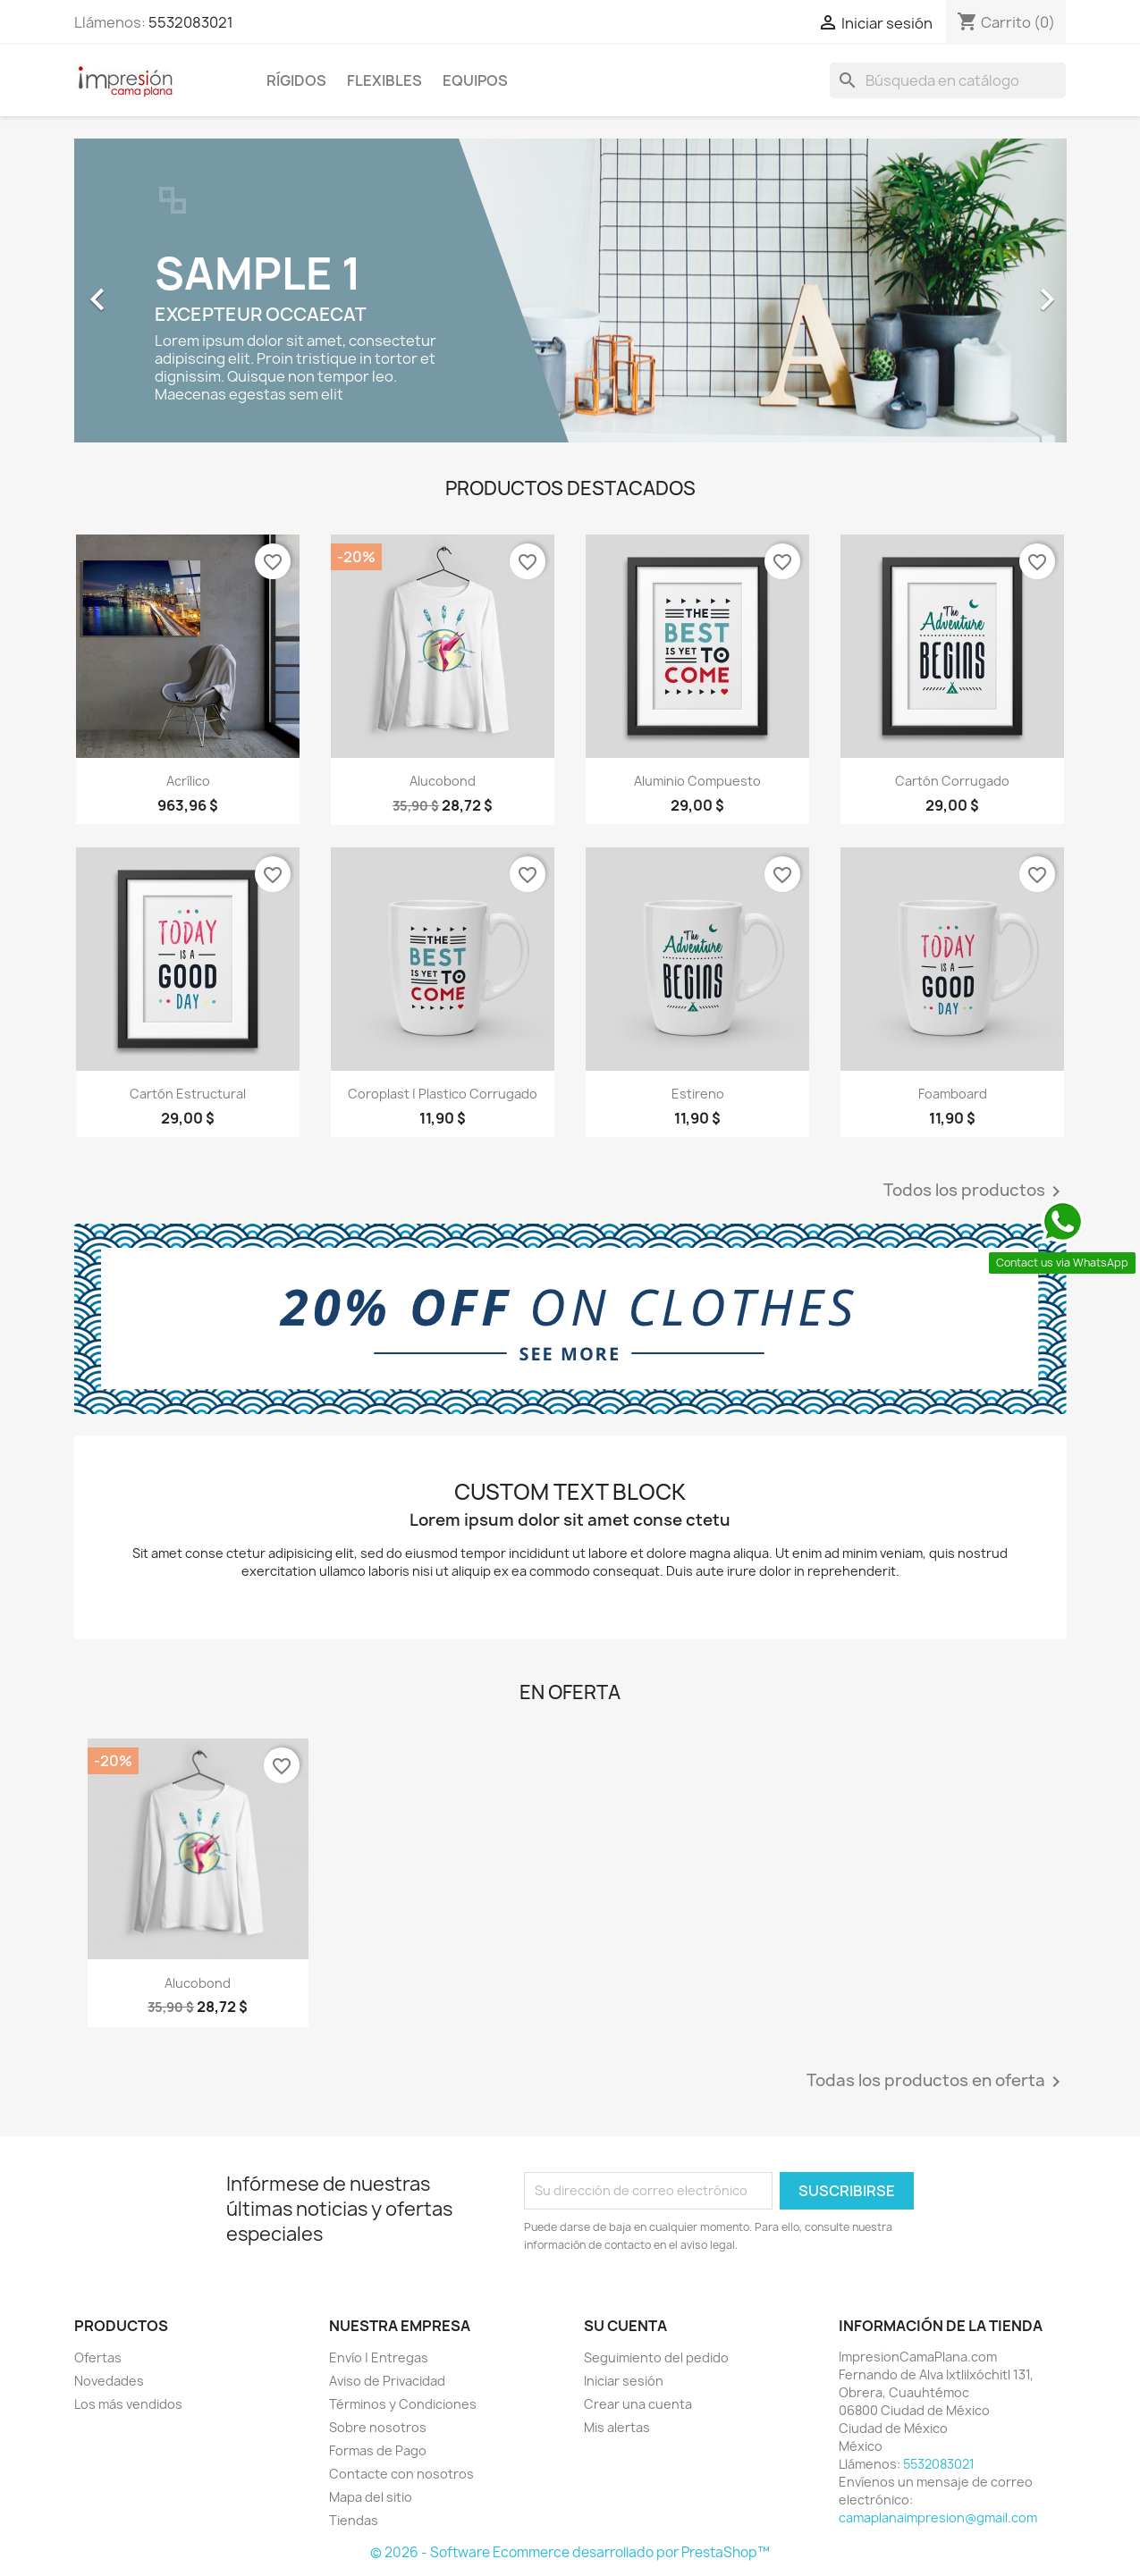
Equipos (475, 80)
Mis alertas (617, 2427)
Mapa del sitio (370, 2496)
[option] (570, 290)
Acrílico (188, 780)
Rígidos (296, 80)
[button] (149, 290)
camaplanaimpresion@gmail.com (938, 2517)
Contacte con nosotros (401, 2473)
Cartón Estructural (188, 1093)
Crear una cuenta (638, 2403)
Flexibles (384, 80)
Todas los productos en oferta (936, 2081)
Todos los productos (975, 1191)
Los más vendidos (128, 2403)
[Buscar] (948, 80)
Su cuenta (625, 2326)
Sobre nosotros (377, 2427)
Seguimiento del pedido (656, 2357)
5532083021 (190, 22)
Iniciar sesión (623, 2380)
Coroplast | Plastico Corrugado (442, 1093)
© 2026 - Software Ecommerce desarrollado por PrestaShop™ (570, 2552)
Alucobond (443, 780)
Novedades (109, 2380)
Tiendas (353, 2520)
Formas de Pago (377, 2450)
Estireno (697, 1093)
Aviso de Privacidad (387, 2380)
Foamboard (952, 1093)
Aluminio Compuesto (697, 780)
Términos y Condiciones (403, 2403)
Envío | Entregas (378, 2357)
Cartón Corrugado (952, 780)
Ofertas (98, 2357)
